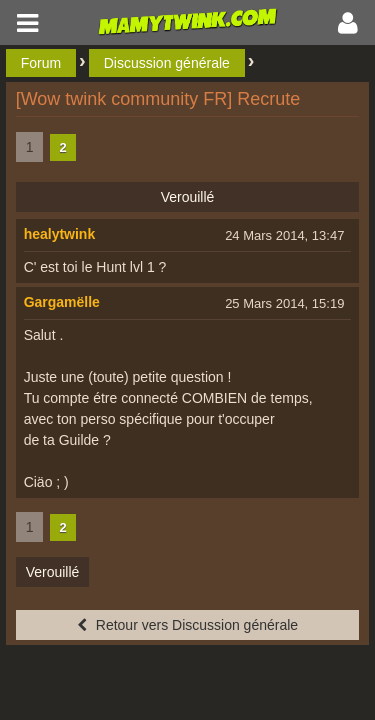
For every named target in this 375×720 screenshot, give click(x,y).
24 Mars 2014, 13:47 (284, 235)
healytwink (60, 234)
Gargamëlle (62, 302)
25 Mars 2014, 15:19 (284, 303)
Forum (41, 63)
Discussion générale (167, 63)
